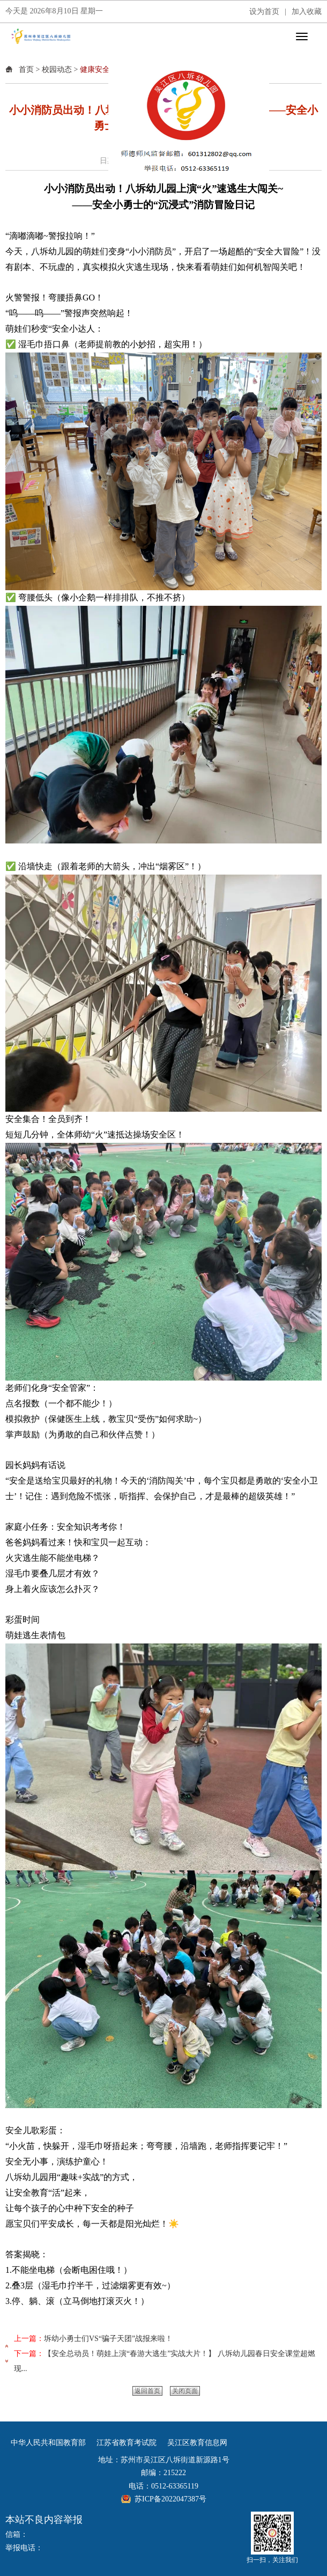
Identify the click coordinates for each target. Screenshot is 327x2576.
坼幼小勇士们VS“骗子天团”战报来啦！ (108, 2339)
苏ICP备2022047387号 (170, 2499)
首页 (26, 69)
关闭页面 (185, 2391)
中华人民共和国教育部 (48, 2443)
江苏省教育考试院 (126, 2443)
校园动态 (57, 69)
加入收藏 (307, 12)
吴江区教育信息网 (197, 2443)
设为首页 (264, 12)
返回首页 (147, 2391)
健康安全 (95, 69)
